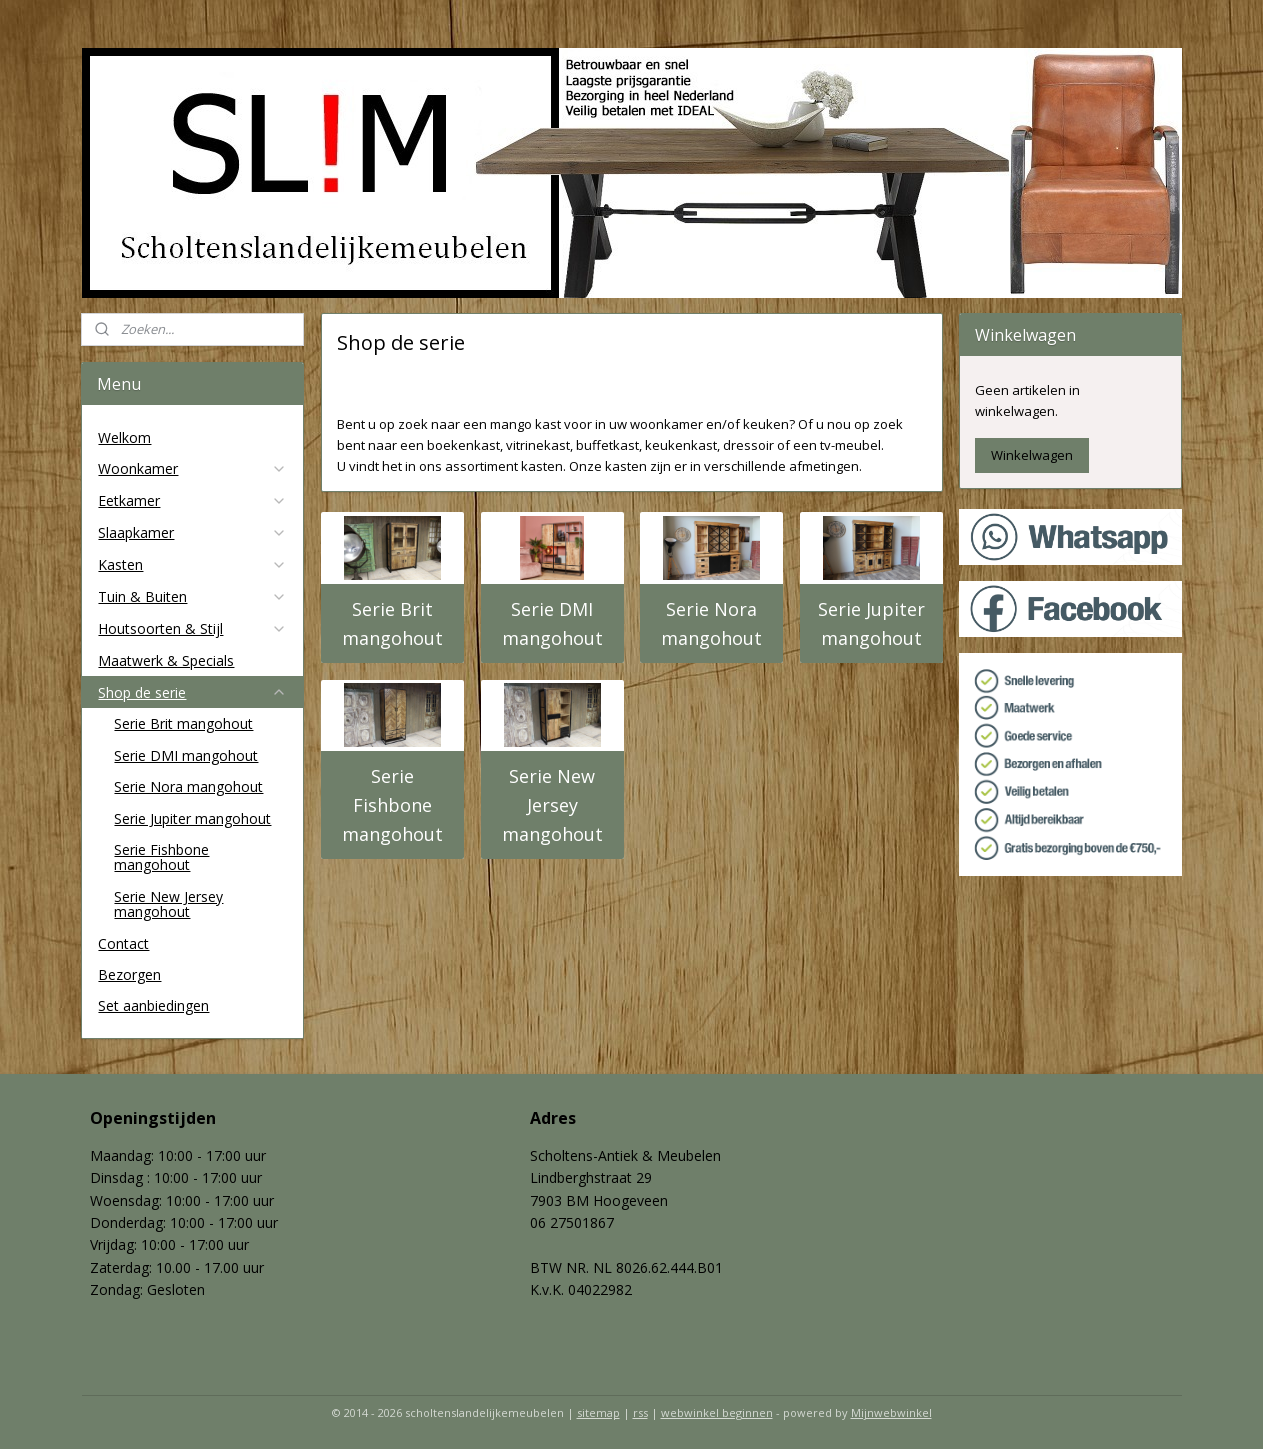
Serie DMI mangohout (551, 623)
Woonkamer (192, 468)
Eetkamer (192, 500)
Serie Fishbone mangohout (392, 805)
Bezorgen (129, 974)
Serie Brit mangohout (392, 623)
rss (640, 1412)
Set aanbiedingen (153, 1005)
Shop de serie (192, 692)
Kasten (192, 564)
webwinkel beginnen (717, 1412)
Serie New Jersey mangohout (551, 805)
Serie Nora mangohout (711, 623)
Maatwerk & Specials (166, 660)
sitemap (598, 1412)
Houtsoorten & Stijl (192, 628)
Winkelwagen (1032, 455)
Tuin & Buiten (192, 596)
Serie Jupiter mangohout (870, 623)
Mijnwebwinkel (891, 1412)
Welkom (124, 437)
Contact (123, 943)
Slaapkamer (192, 532)
